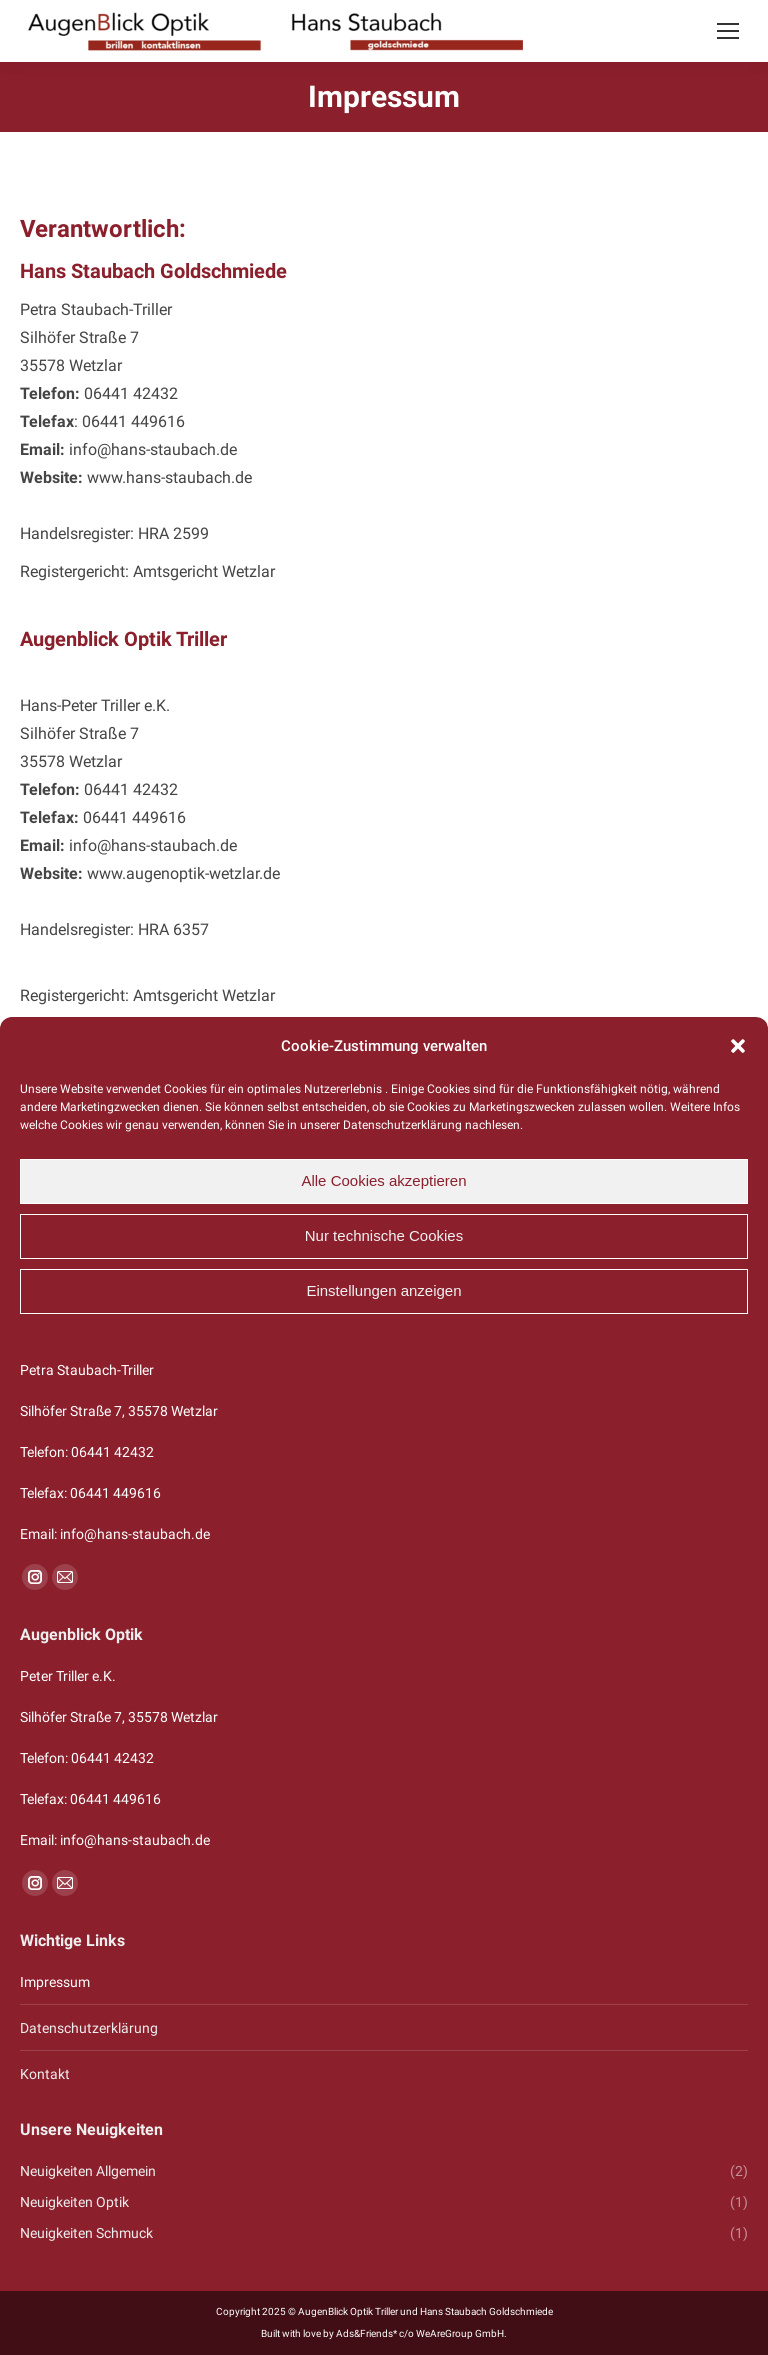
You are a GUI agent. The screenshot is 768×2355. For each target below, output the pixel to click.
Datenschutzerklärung (89, 2028)
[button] (738, 1046)
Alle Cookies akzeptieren (383, 1180)
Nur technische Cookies (384, 1235)
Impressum (55, 1982)
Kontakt (45, 2074)
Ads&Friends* (366, 2333)
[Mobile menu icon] (728, 31)
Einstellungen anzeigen (383, 1290)
